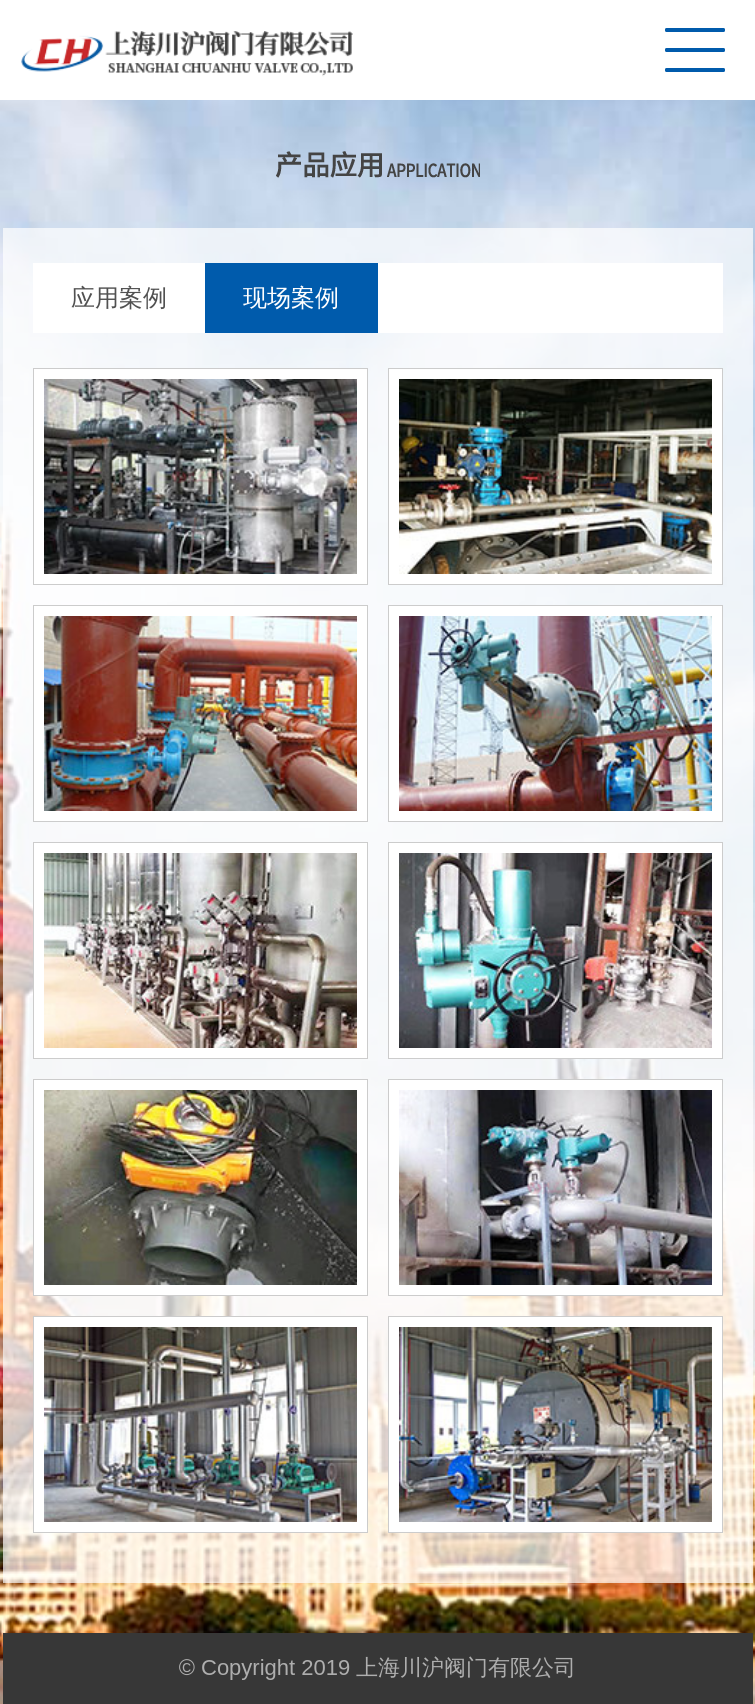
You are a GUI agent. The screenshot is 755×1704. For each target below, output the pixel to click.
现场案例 (291, 297)
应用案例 (119, 297)
